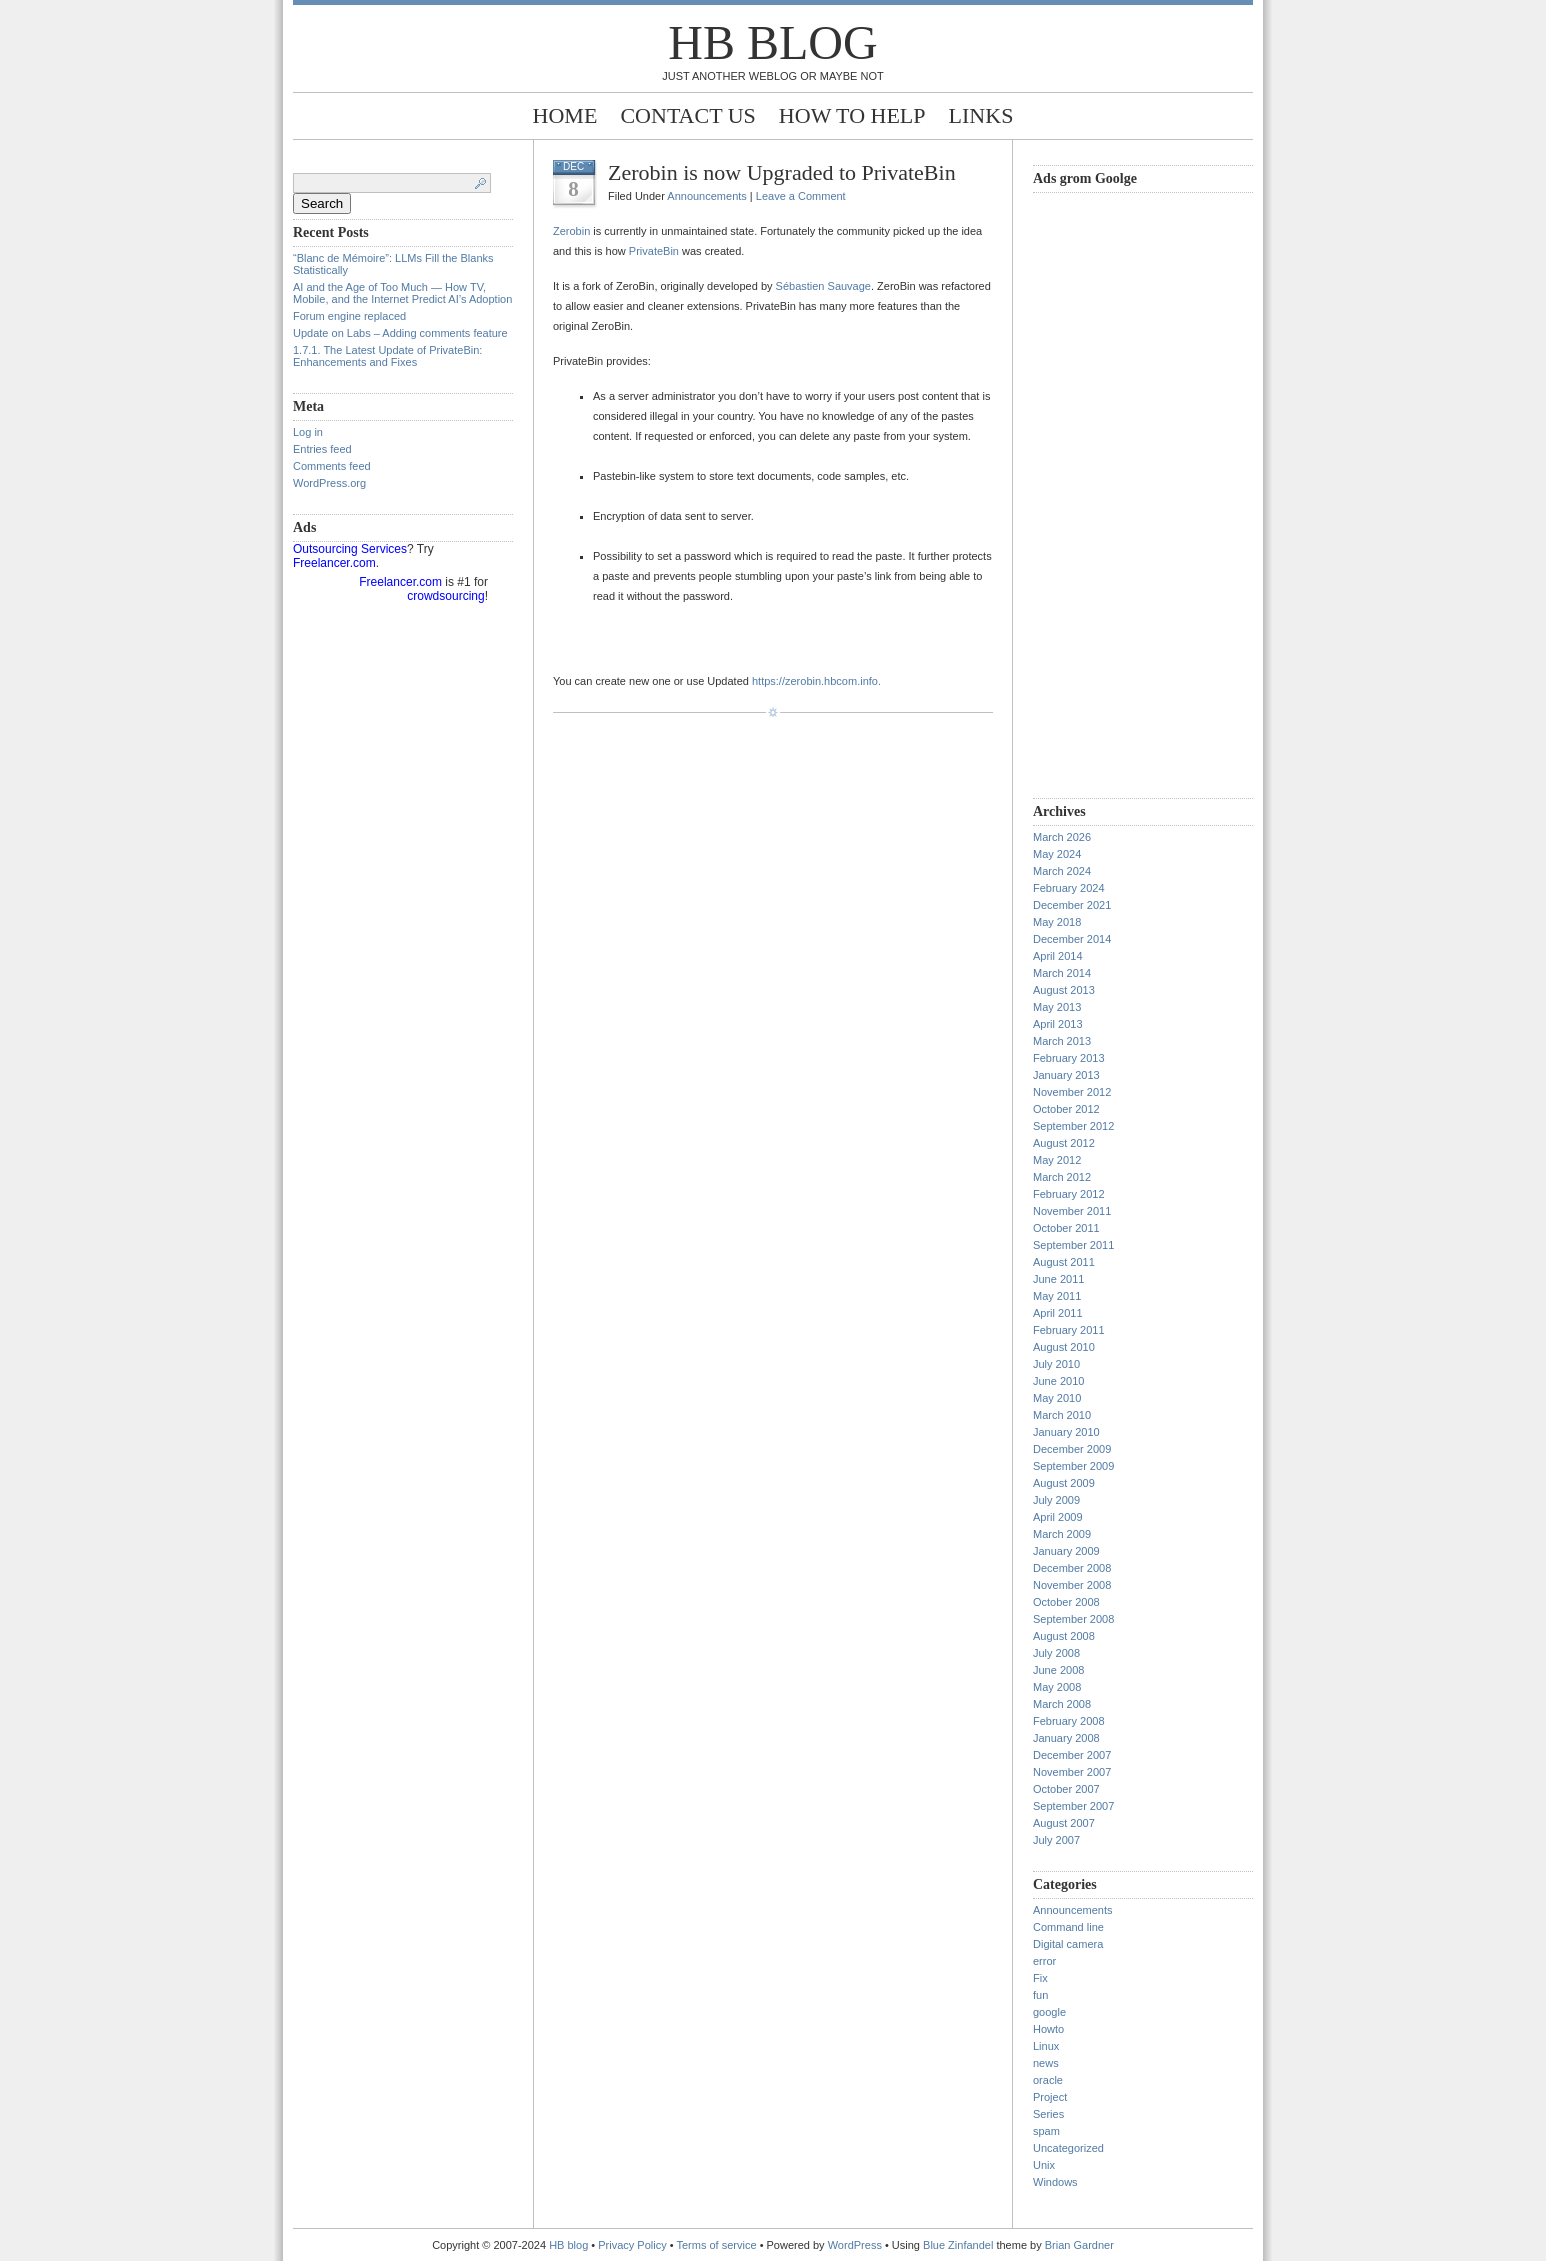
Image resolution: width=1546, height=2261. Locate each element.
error (1044, 1961)
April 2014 (1058, 956)
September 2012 (1073, 1126)
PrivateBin (654, 251)
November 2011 (1072, 1211)
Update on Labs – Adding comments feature (400, 333)
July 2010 (1056, 1364)
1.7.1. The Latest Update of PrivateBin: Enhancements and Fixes (387, 356)
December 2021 (1072, 905)
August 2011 (1064, 1262)
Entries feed (322, 449)
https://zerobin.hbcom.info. (816, 681)
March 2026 (1062, 837)
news (1046, 2063)
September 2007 (1073, 1806)
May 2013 (1057, 1007)
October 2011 (1066, 1228)
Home (565, 115)
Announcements (707, 196)
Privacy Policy (634, 2245)
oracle (1048, 2080)
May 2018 (1057, 922)
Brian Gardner (1079, 2245)
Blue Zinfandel (959, 2245)
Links (981, 115)
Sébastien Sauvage (823, 286)
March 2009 (1062, 1534)
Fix (1040, 1978)
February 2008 (1069, 1721)
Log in (308, 432)
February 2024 (1069, 888)
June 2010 (1058, 1381)
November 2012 (1072, 1092)
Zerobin (571, 231)
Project (1050, 2097)
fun (1040, 1995)
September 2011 (1073, 1245)
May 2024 (1057, 854)
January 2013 (1066, 1075)
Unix (1044, 2165)
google (1049, 2012)
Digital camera (1068, 1944)
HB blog (772, 42)
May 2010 (1057, 1398)
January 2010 (1066, 1432)
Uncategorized (1068, 2148)
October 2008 (1066, 1602)
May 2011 (1057, 1296)
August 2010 (1064, 1347)
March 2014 (1062, 973)
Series (1048, 2114)
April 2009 (1058, 1517)
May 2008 (1057, 1687)
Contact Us (687, 115)
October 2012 (1066, 1109)
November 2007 (1072, 1772)
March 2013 (1062, 1041)
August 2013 (1064, 990)
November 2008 (1072, 1585)
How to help (852, 115)
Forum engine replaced (349, 316)
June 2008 (1058, 1670)
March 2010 (1062, 1415)
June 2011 (1058, 1279)
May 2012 (1057, 1160)
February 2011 (1069, 1330)
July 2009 (1056, 1500)
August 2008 (1064, 1636)
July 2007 (1056, 1840)
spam (1046, 2131)
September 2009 (1073, 1466)
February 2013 (1069, 1058)
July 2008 (1056, 1653)
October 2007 (1066, 1789)
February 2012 (1069, 1194)
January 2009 (1066, 1551)
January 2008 (1066, 1738)
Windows (1055, 2182)
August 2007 (1064, 1823)
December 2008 (1072, 1568)
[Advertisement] (1113, 493)
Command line (1068, 1927)
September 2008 (1073, 1619)
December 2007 (1072, 1755)
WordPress (855, 2245)
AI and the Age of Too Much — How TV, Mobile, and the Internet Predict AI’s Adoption (402, 293)
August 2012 (1064, 1143)
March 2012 (1062, 1177)
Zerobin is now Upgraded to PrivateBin (782, 172)
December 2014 (1072, 939)
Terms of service (717, 2245)
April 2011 (1058, 1313)
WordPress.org (329, 483)
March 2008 (1062, 1704)
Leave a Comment (801, 196)
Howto (1048, 2029)
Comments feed (332, 466)
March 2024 (1062, 871)
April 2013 (1058, 1024)
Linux (1046, 2046)
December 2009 (1072, 1449)
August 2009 (1064, 1483)
